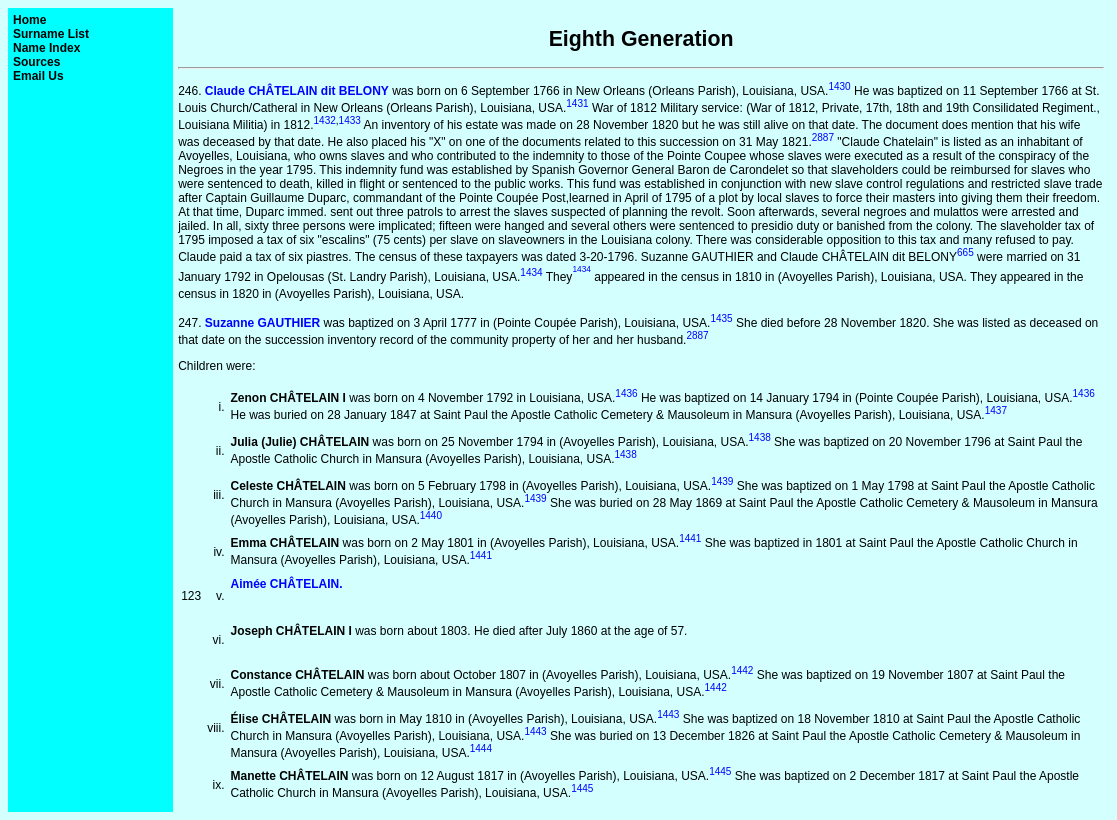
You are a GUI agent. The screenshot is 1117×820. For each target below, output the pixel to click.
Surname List (51, 34)
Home (29, 20)
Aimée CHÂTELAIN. (287, 584)
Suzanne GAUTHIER (262, 323)
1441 (690, 538)
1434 (531, 272)
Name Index (46, 48)
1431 (577, 103)
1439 (722, 481)
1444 (481, 748)
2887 (823, 137)
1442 (742, 670)
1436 (626, 393)
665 (965, 252)
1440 (431, 515)
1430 (839, 86)
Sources (36, 62)
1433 (350, 120)
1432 (325, 120)
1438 (760, 437)
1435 (721, 318)
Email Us (38, 76)
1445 (720, 771)
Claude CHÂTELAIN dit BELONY (297, 91)
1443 (668, 714)
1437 (996, 410)
